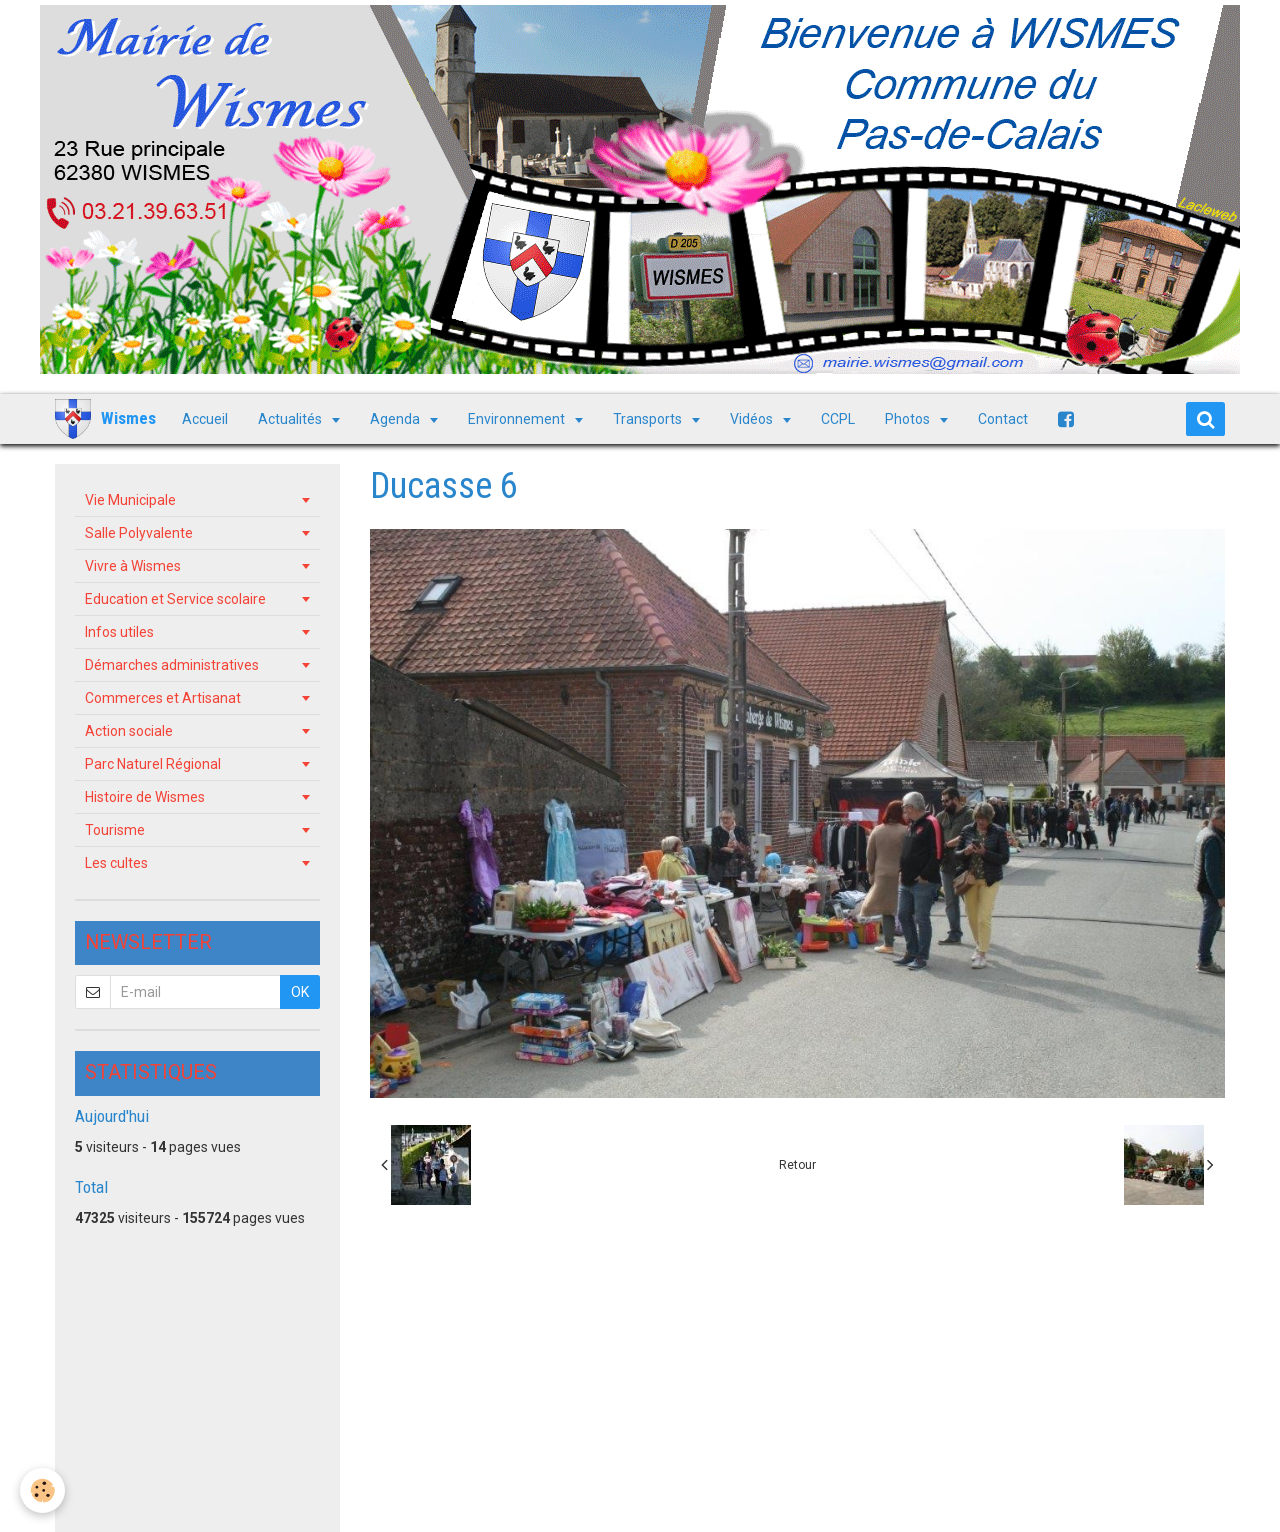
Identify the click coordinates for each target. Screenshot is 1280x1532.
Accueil (205, 419)
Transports (649, 419)
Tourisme (115, 830)
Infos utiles (119, 632)
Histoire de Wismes (145, 797)
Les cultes (116, 863)
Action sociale (129, 731)
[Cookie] (42, 1490)
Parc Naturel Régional (153, 764)
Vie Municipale (130, 500)
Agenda (396, 419)
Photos (909, 419)
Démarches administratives (172, 665)
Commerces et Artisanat (163, 698)
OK (300, 992)
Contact (1003, 419)
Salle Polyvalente (139, 533)
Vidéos (753, 419)
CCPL (838, 419)
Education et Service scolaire (175, 599)
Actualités (291, 419)
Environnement (518, 419)
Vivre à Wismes (133, 566)
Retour (797, 1165)
